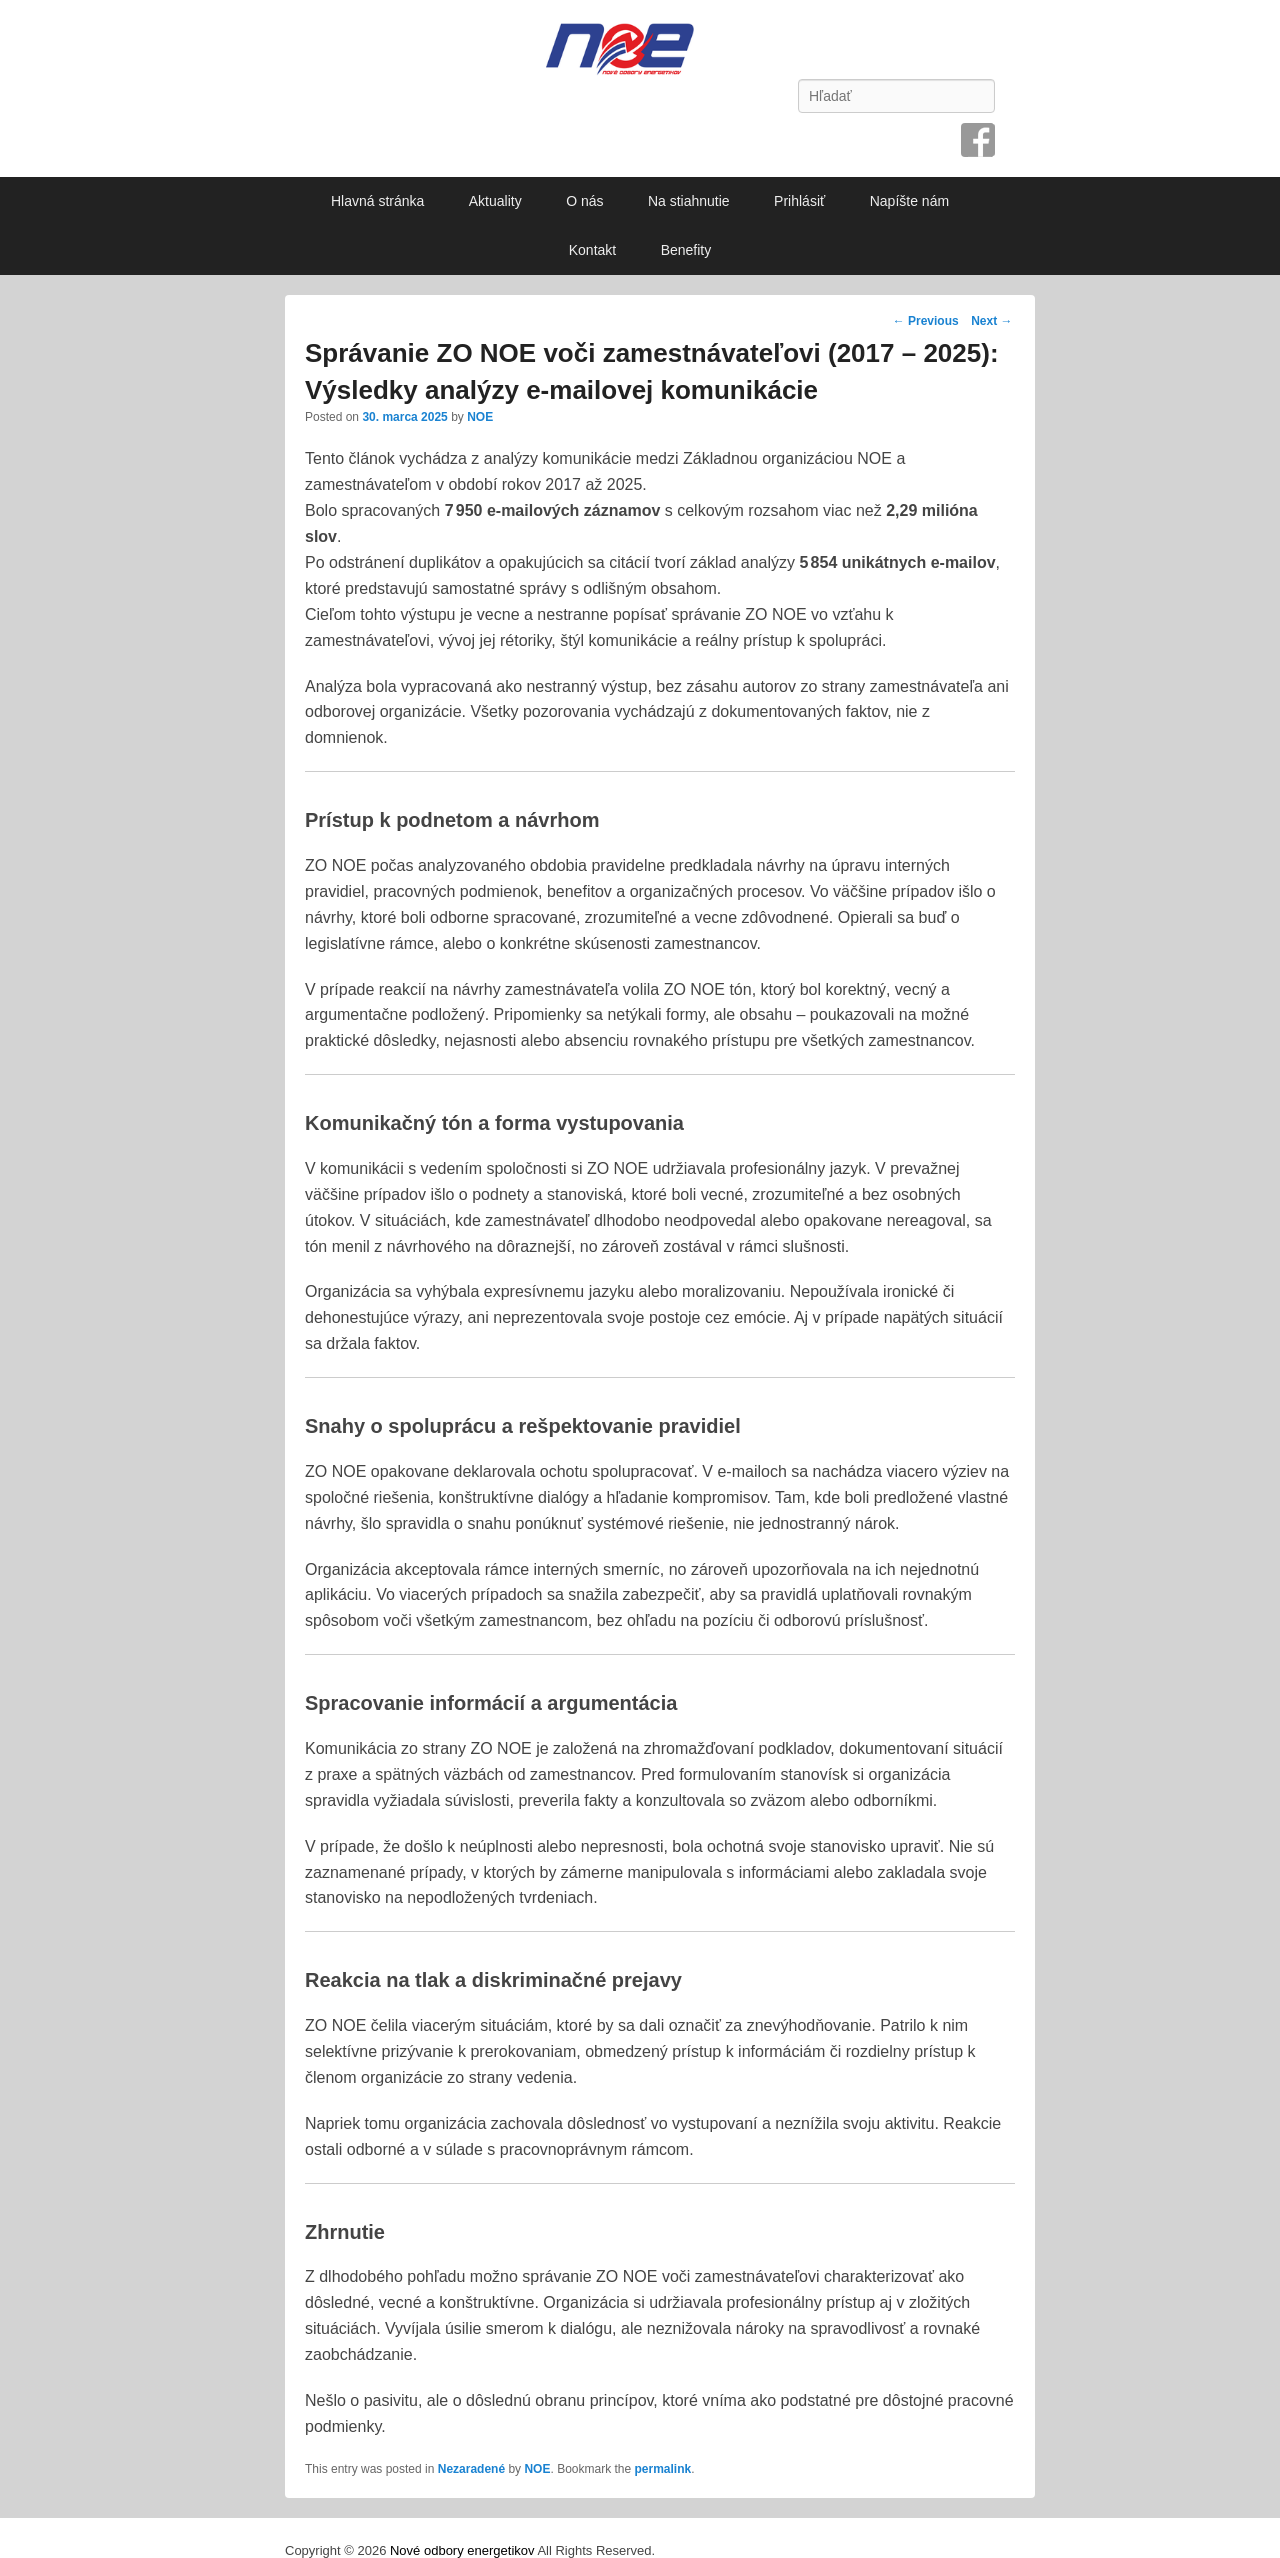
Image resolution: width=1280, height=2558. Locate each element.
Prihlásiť (799, 201)
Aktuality (495, 201)
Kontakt (592, 250)
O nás (584, 201)
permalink (663, 2469)
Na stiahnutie (689, 201)
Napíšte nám (909, 201)
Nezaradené (471, 2469)
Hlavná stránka (377, 201)
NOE (480, 417)
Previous (926, 321)
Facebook (978, 140)
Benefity (686, 250)
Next (991, 321)
